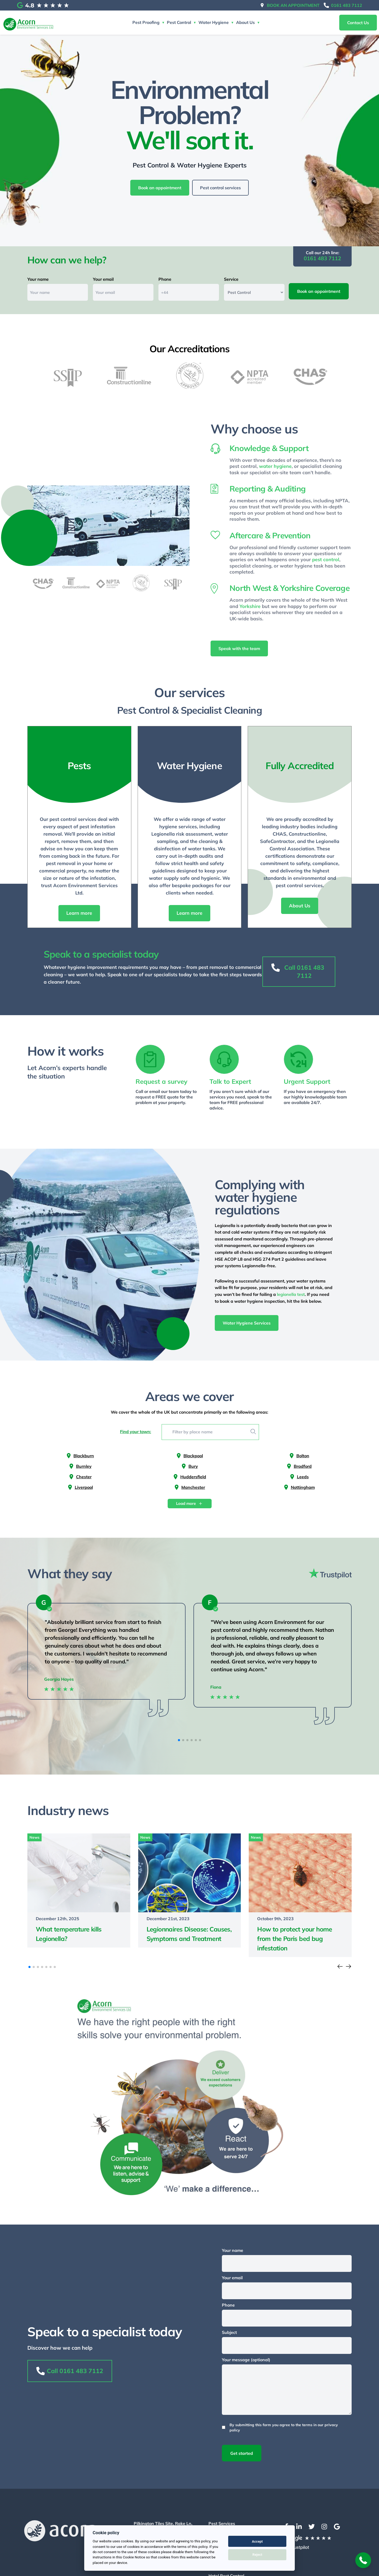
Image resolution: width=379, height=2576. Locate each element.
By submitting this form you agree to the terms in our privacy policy (284, 2428)
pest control (325, 561)
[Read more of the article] (78, 1891)
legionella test (291, 1295)
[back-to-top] (363, 2560)
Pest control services (220, 187)
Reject (257, 2555)
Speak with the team (239, 649)
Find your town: (135, 1432)
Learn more (79, 914)
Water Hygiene (213, 22)
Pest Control (179, 22)
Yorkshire (250, 607)
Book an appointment (293, 5)
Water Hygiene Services (247, 1323)
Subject (229, 2332)
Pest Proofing (145, 22)
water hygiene (275, 467)
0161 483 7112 (346, 5)
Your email (103, 279)
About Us (245, 22)
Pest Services (221, 2524)
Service (231, 279)
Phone (164, 279)
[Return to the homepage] (28, 22)
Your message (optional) (246, 2360)
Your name (38, 279)
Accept (257, 2541)
